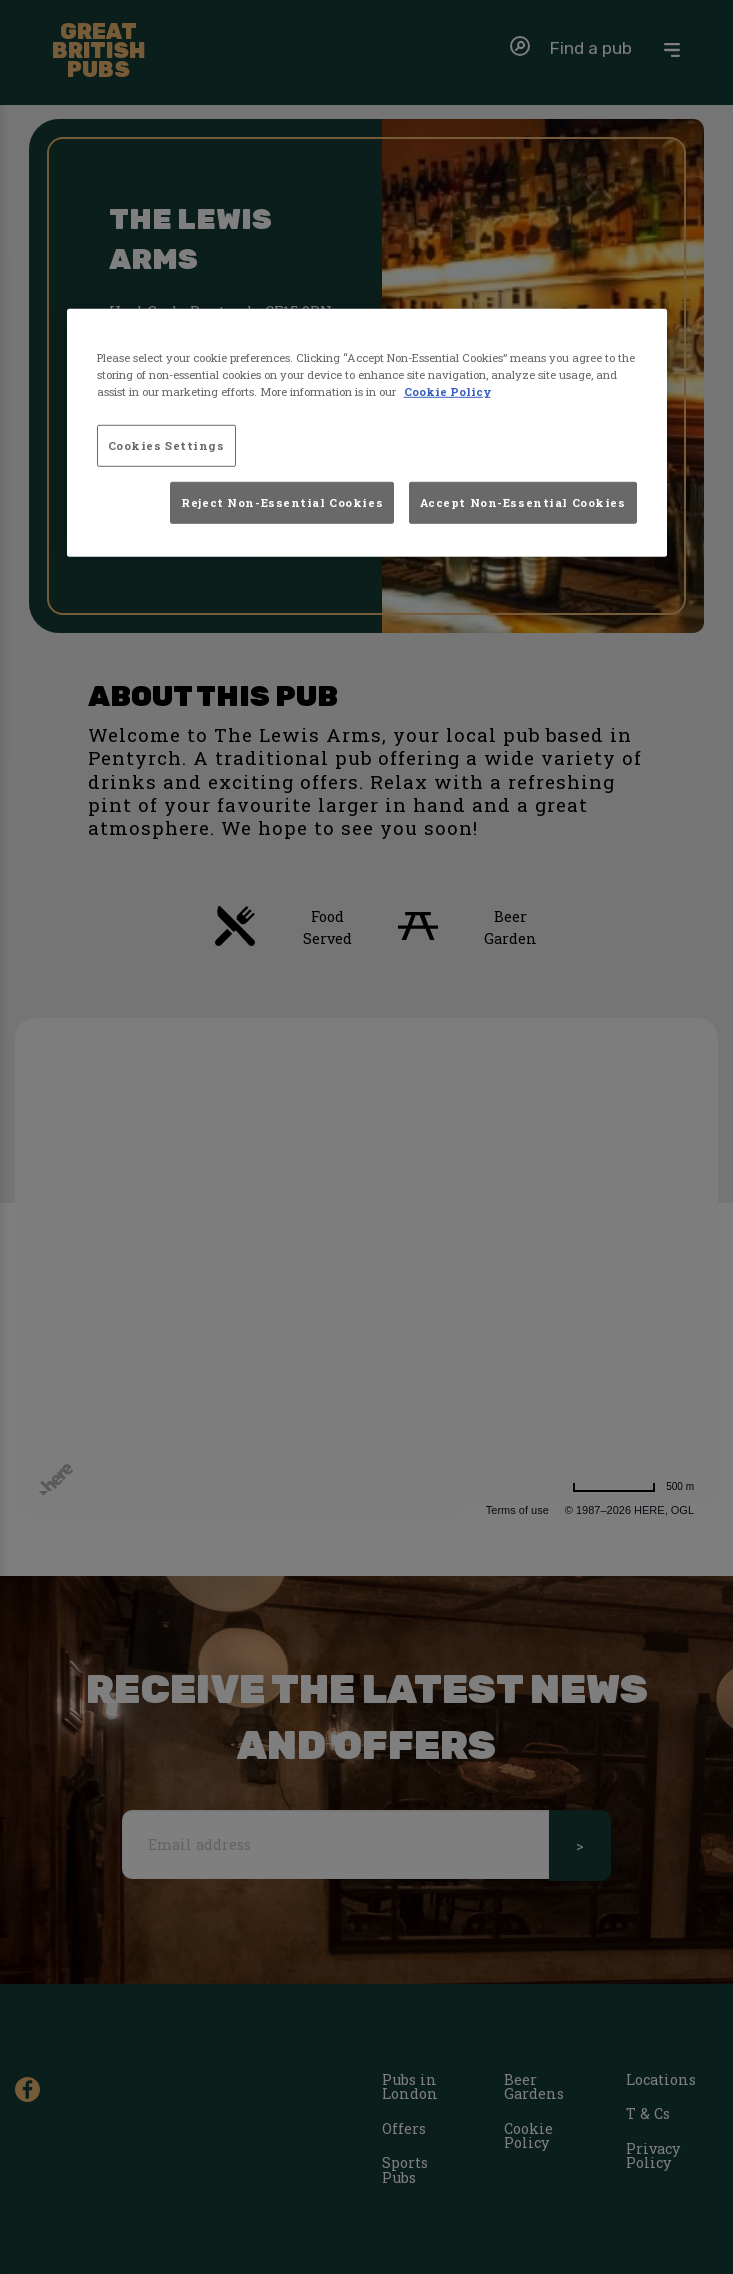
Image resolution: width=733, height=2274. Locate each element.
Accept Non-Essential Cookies (523, 501)
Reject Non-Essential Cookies (282, 501)
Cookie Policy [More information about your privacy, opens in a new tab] (447, 391)
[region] (367, 433)
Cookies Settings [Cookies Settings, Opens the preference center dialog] (166, 445)
